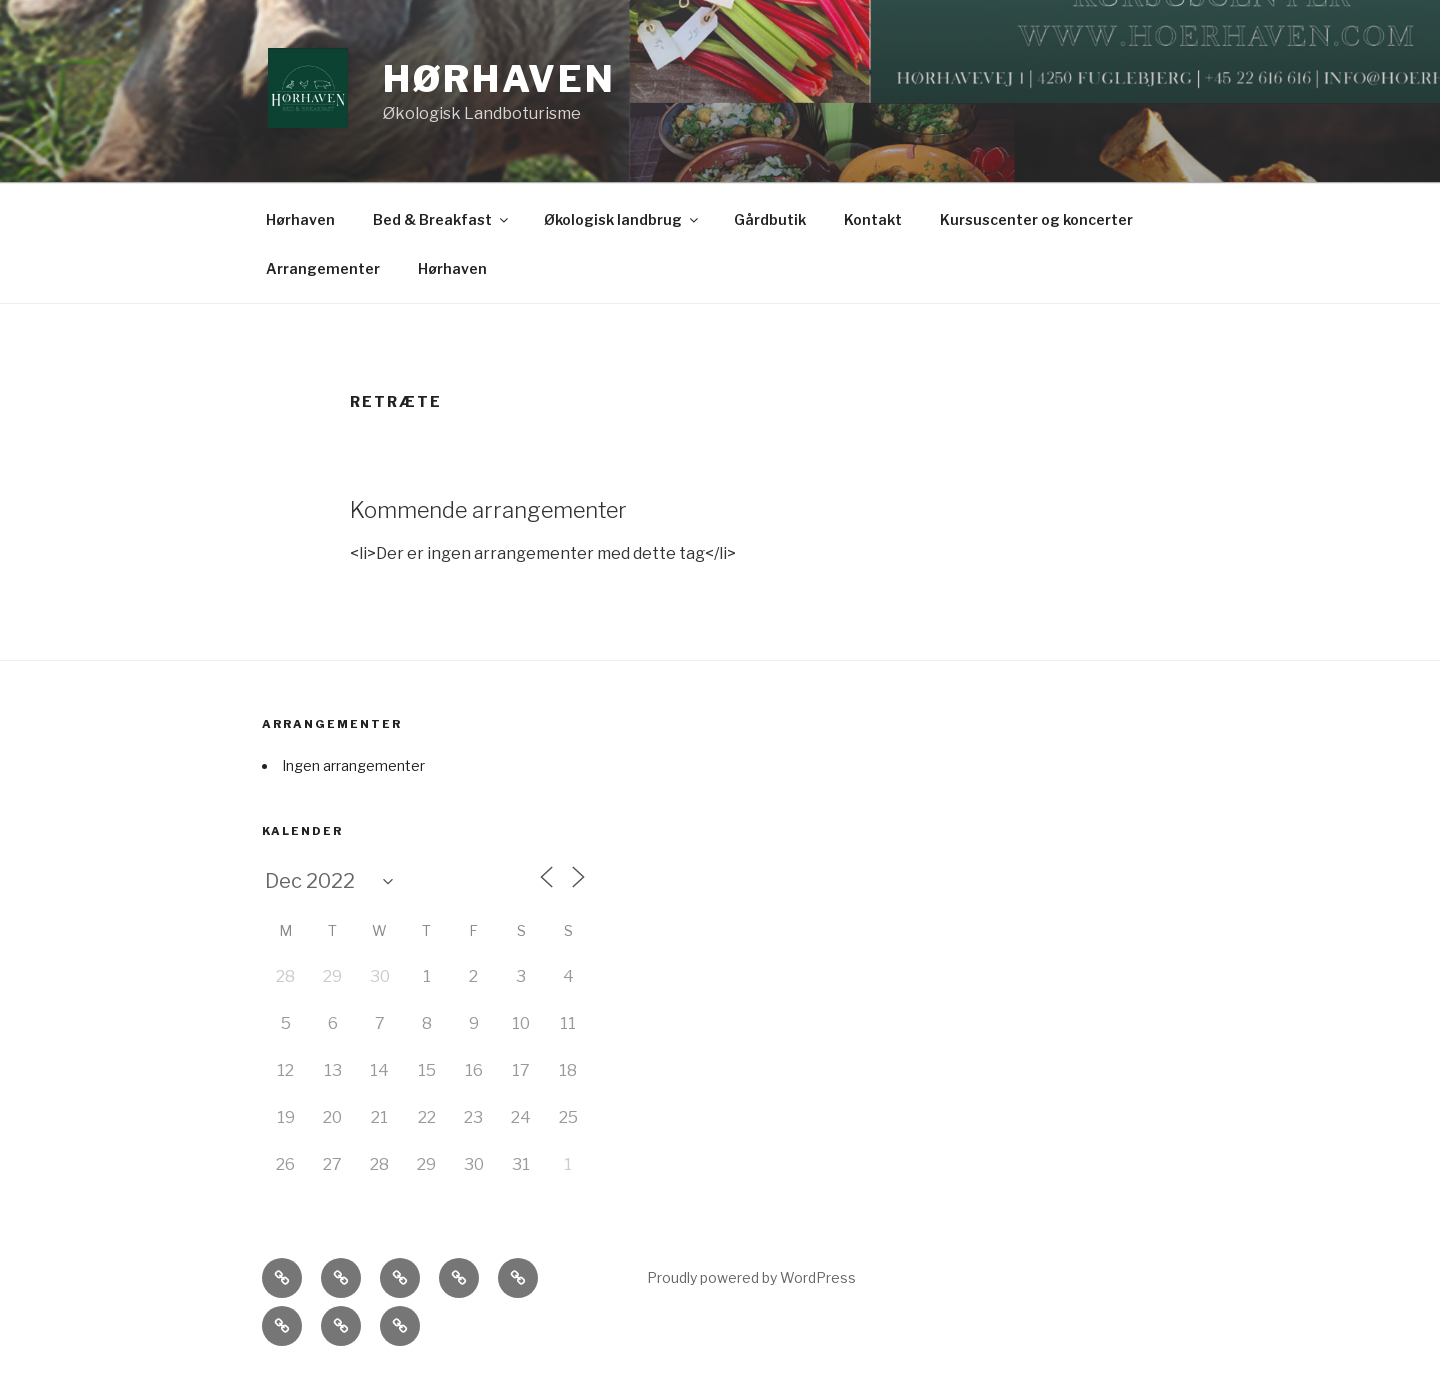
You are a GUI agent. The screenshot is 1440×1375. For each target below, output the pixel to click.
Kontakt (873, 219)
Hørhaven (499, 79)
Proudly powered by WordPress (751, 1277)
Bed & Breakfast (442, 219)
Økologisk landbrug (622, 219)
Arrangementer (323, 268)
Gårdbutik (770, 219)
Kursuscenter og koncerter (1036, 219)
